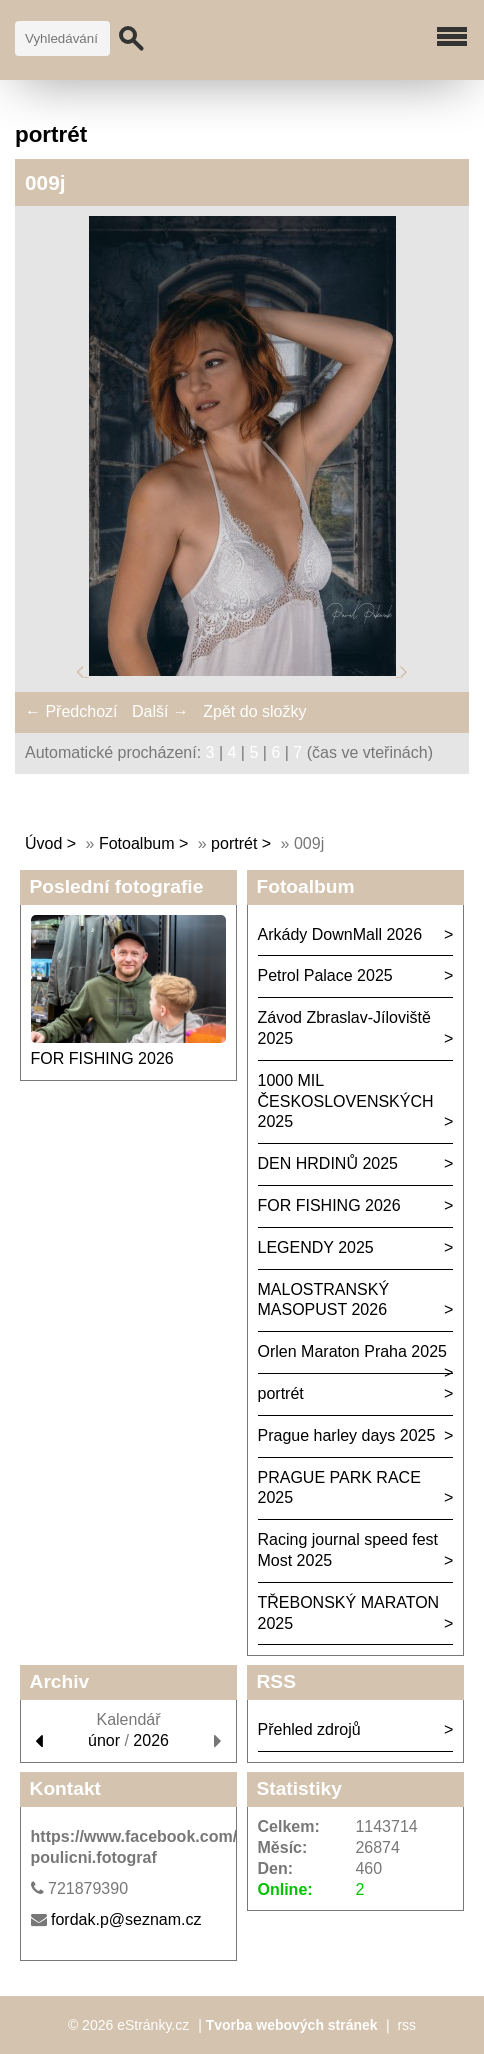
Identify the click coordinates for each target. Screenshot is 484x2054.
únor (104, 1740)
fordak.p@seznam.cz (126, 1919)
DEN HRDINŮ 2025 (328, 1163)
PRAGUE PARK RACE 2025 (339, 1488)
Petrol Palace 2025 (325, 975)
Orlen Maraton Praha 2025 (352, 1351)
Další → (160, 711)
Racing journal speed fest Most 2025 (348, 1550)
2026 (151, 1740)
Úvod (43, 843)
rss (406, 2025)
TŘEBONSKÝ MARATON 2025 (349, 1613)
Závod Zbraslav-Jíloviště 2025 (344, 1028)
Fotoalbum (137, 843)
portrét (234, 843)
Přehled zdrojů (309, 1729)
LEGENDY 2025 (316, 1247)
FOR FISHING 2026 (102, 1058)
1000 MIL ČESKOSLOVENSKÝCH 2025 (346, 1101)
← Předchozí (71, 711)
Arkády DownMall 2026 (340, 934)
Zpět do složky (254, 711)
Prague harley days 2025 (347, 1435)
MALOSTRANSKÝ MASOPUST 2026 (324, 1300)
